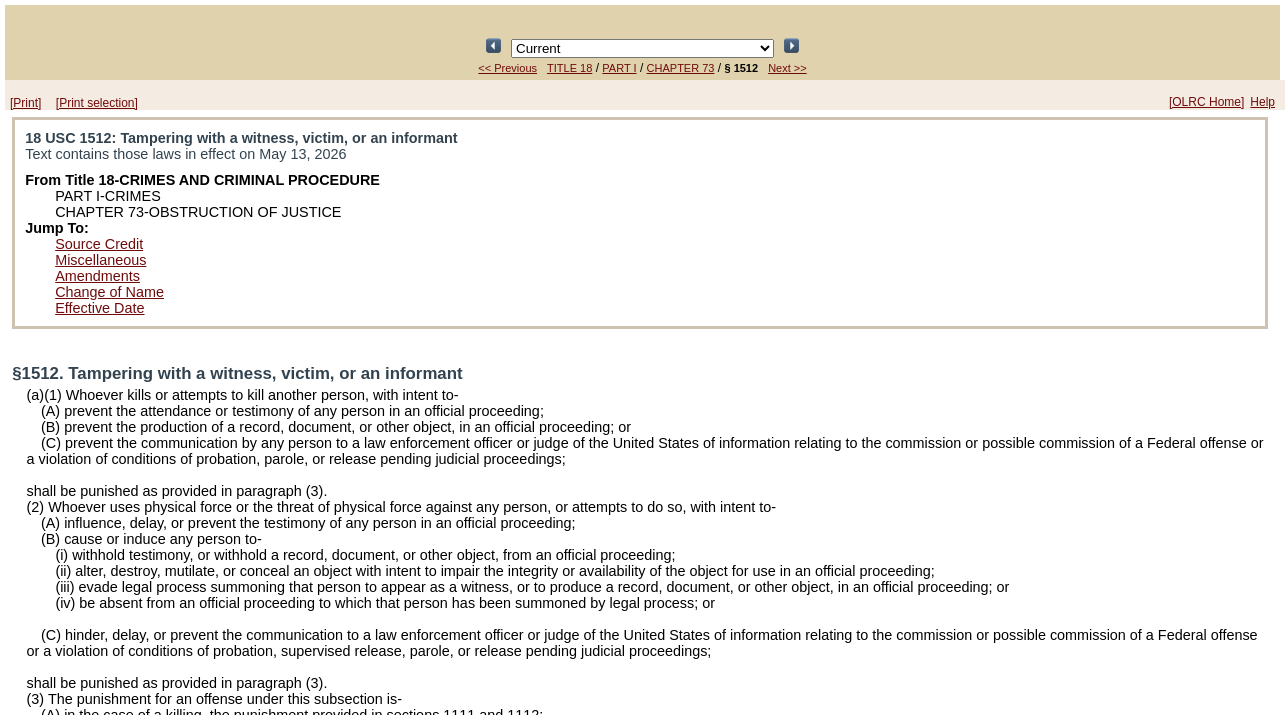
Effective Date (99, 308)
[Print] (25, 103)
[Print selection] (97, 103)
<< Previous (507, 68)
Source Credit (99, 244)
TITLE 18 (569, 68)
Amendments (97, 276)
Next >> (787, 68)
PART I (619, 68)
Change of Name (109, 292)
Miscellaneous (100, 260)
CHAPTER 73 (681, 68)
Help (1262, 102)
